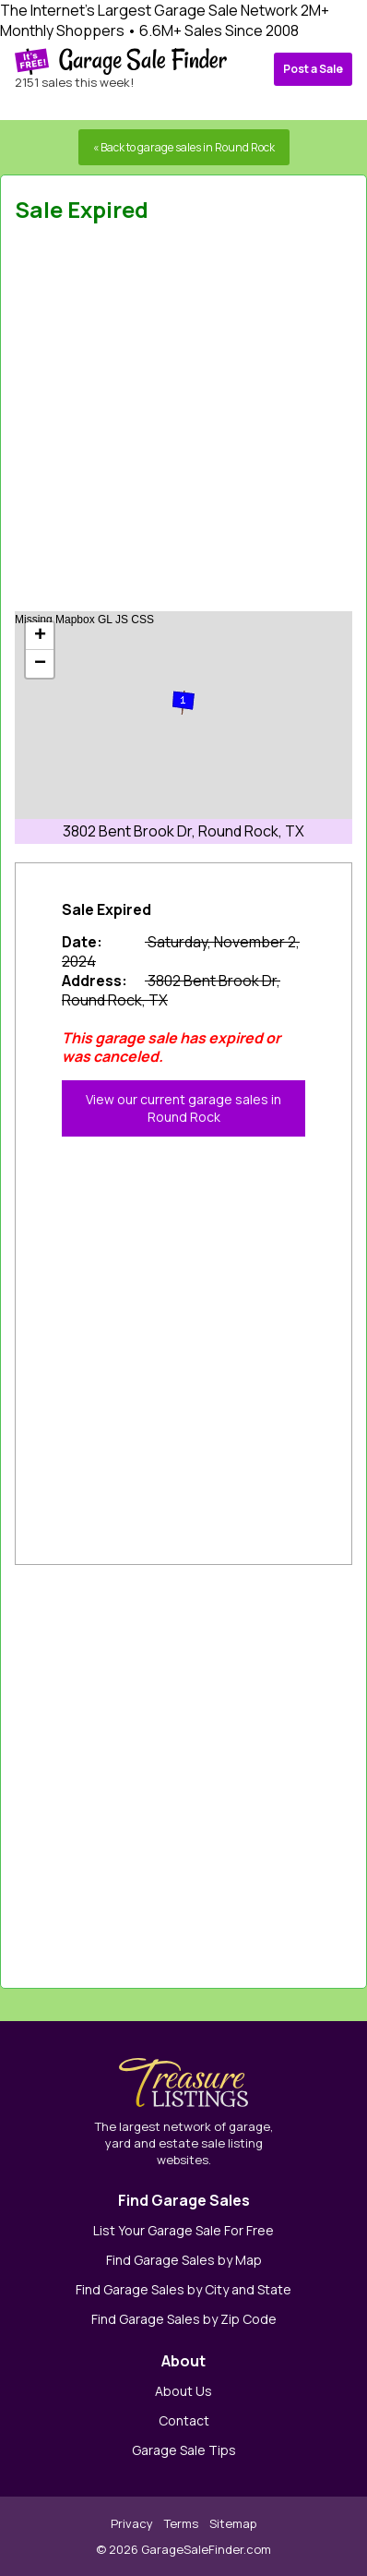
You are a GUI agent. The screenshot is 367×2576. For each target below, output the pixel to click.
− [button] (40, 664)
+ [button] (40, 636)
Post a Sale (313, 69)
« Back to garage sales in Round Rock (184, 147)
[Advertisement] (183, 423)
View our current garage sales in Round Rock (183, 1107)
